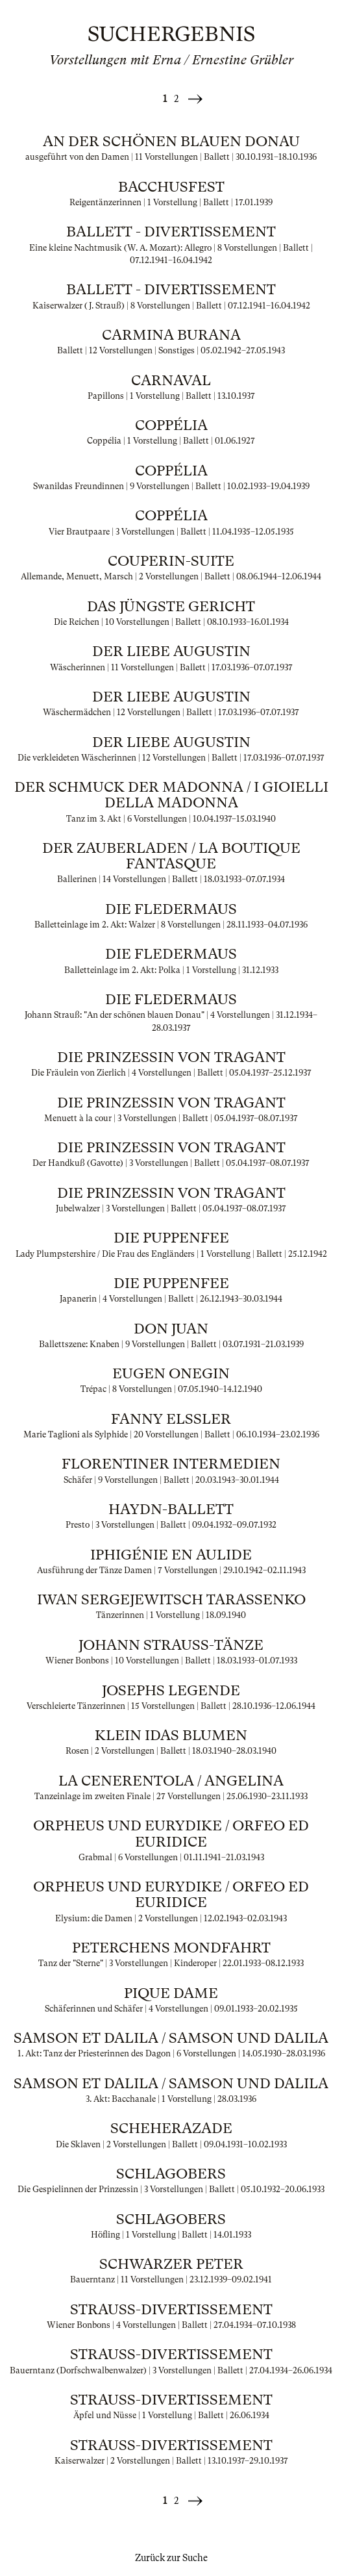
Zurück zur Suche (171, 2558)
